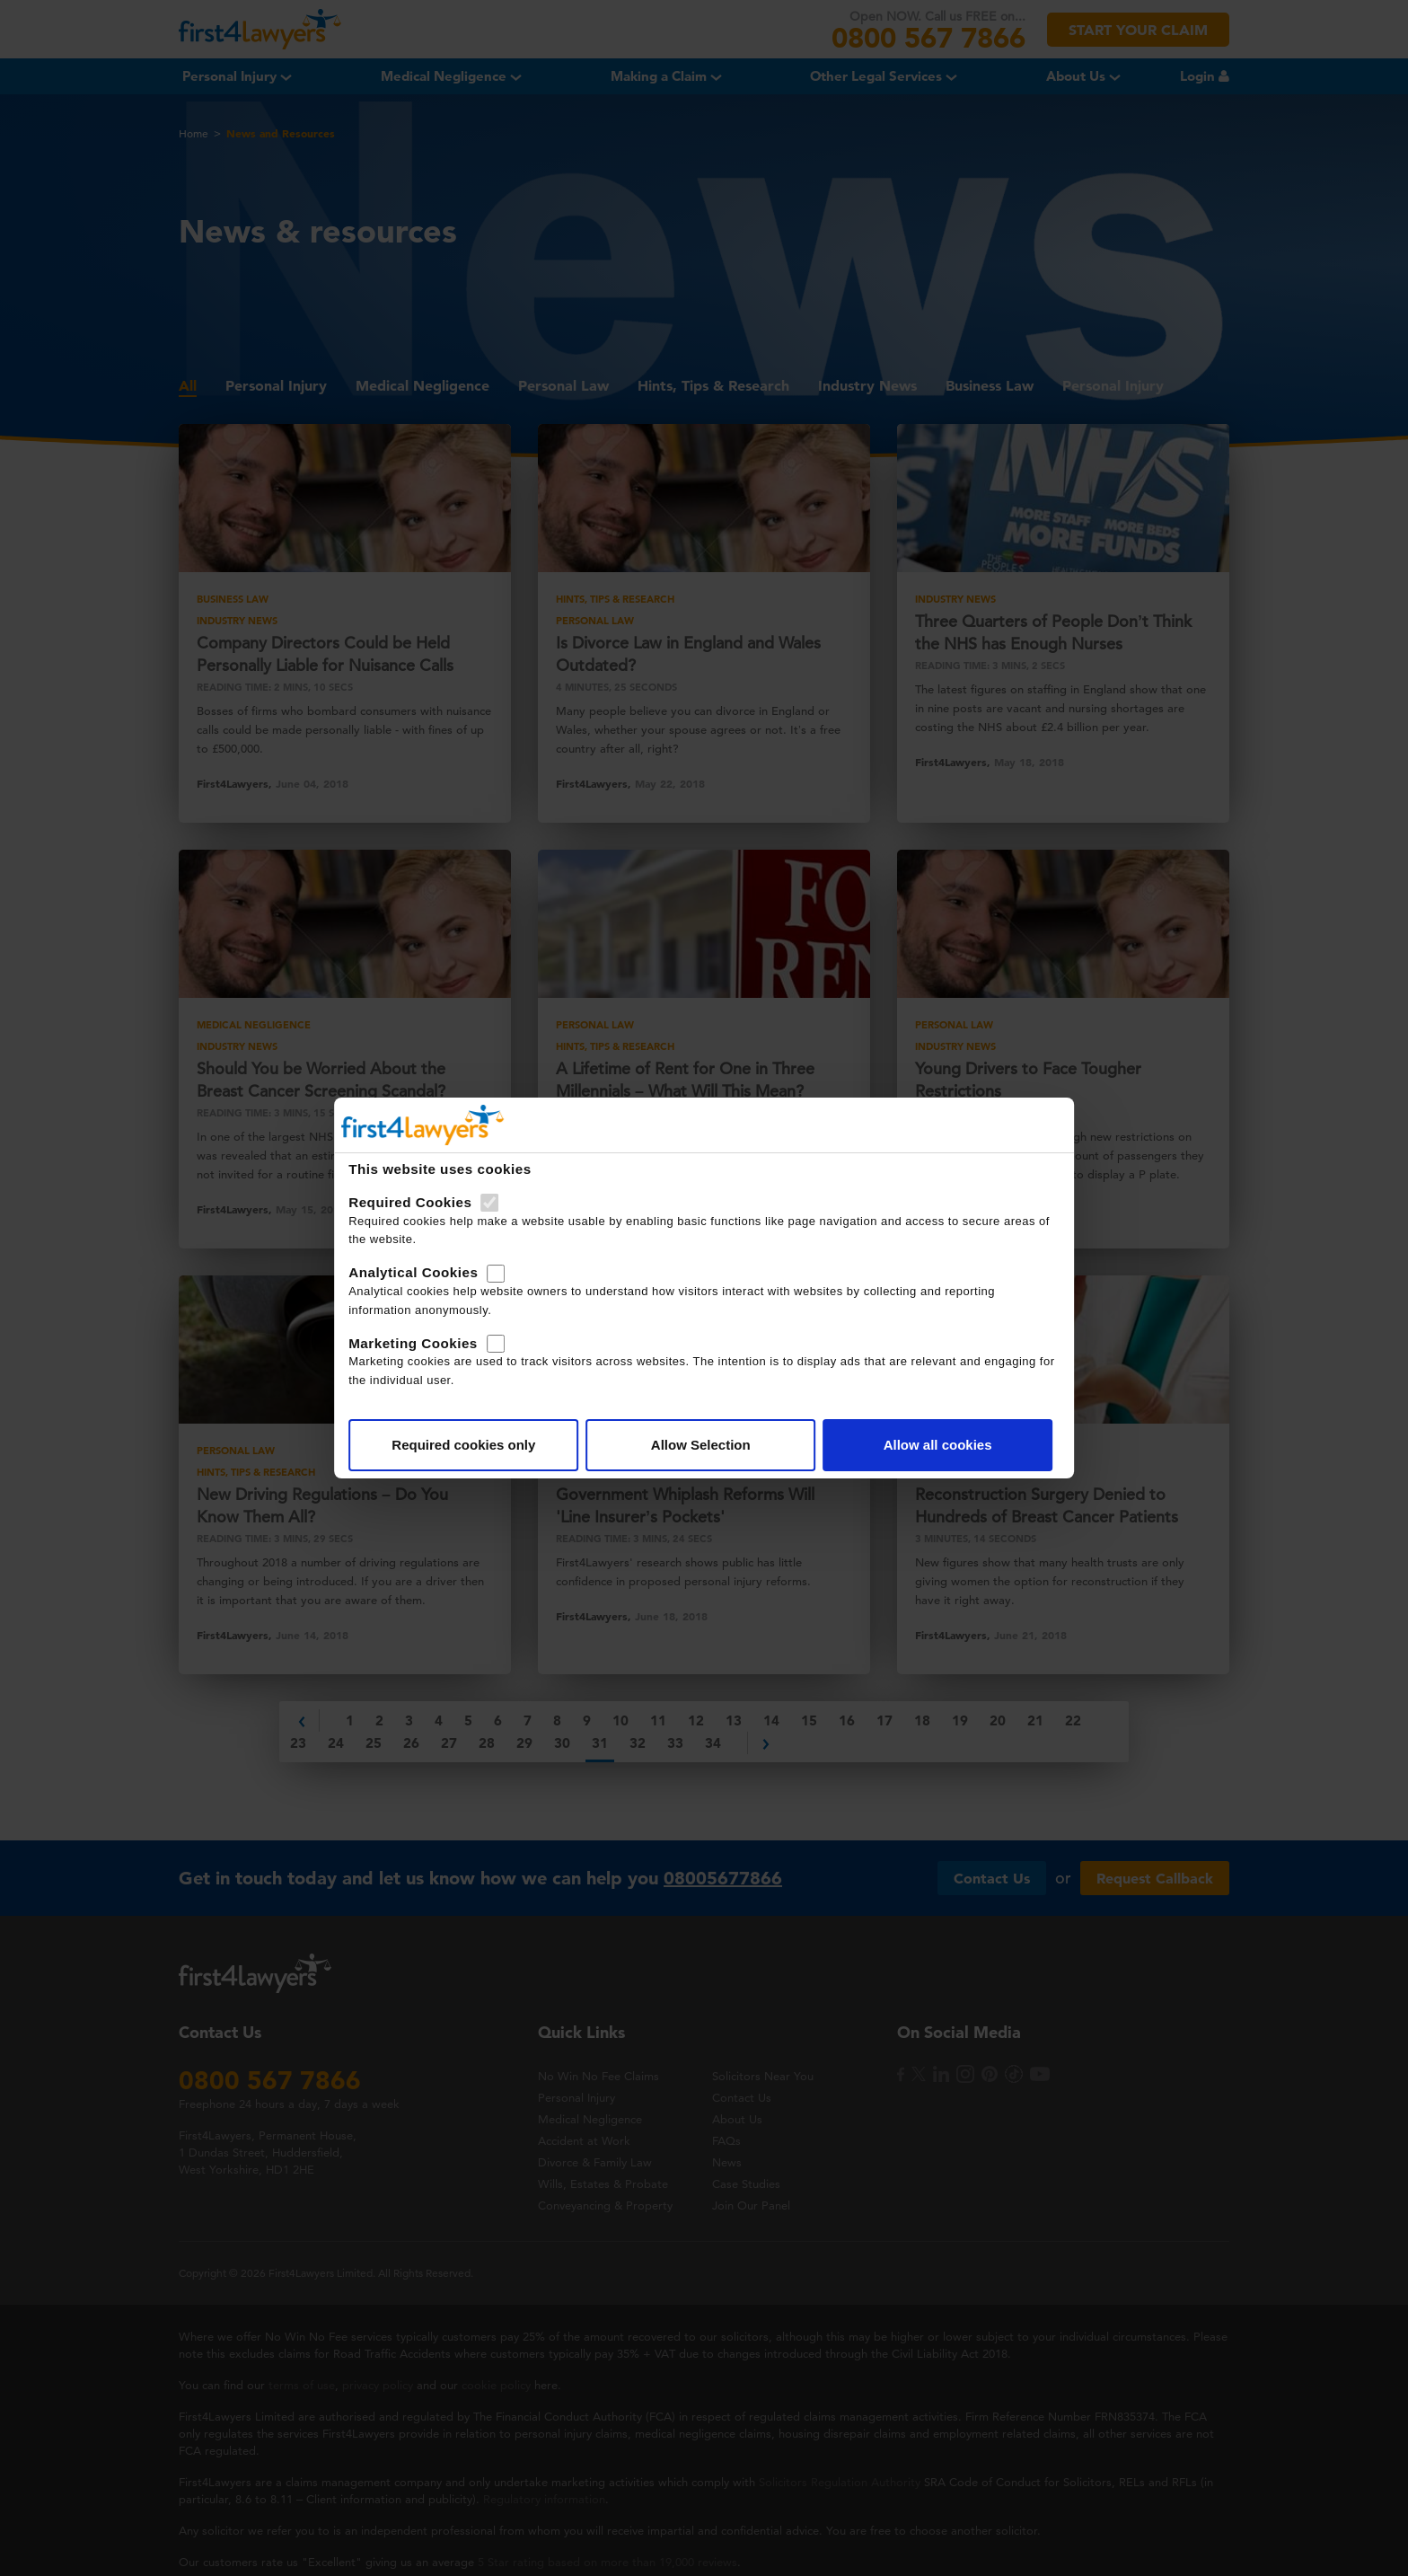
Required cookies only (476, 1444)
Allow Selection (701, 1444)
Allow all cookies (925, 1444)
